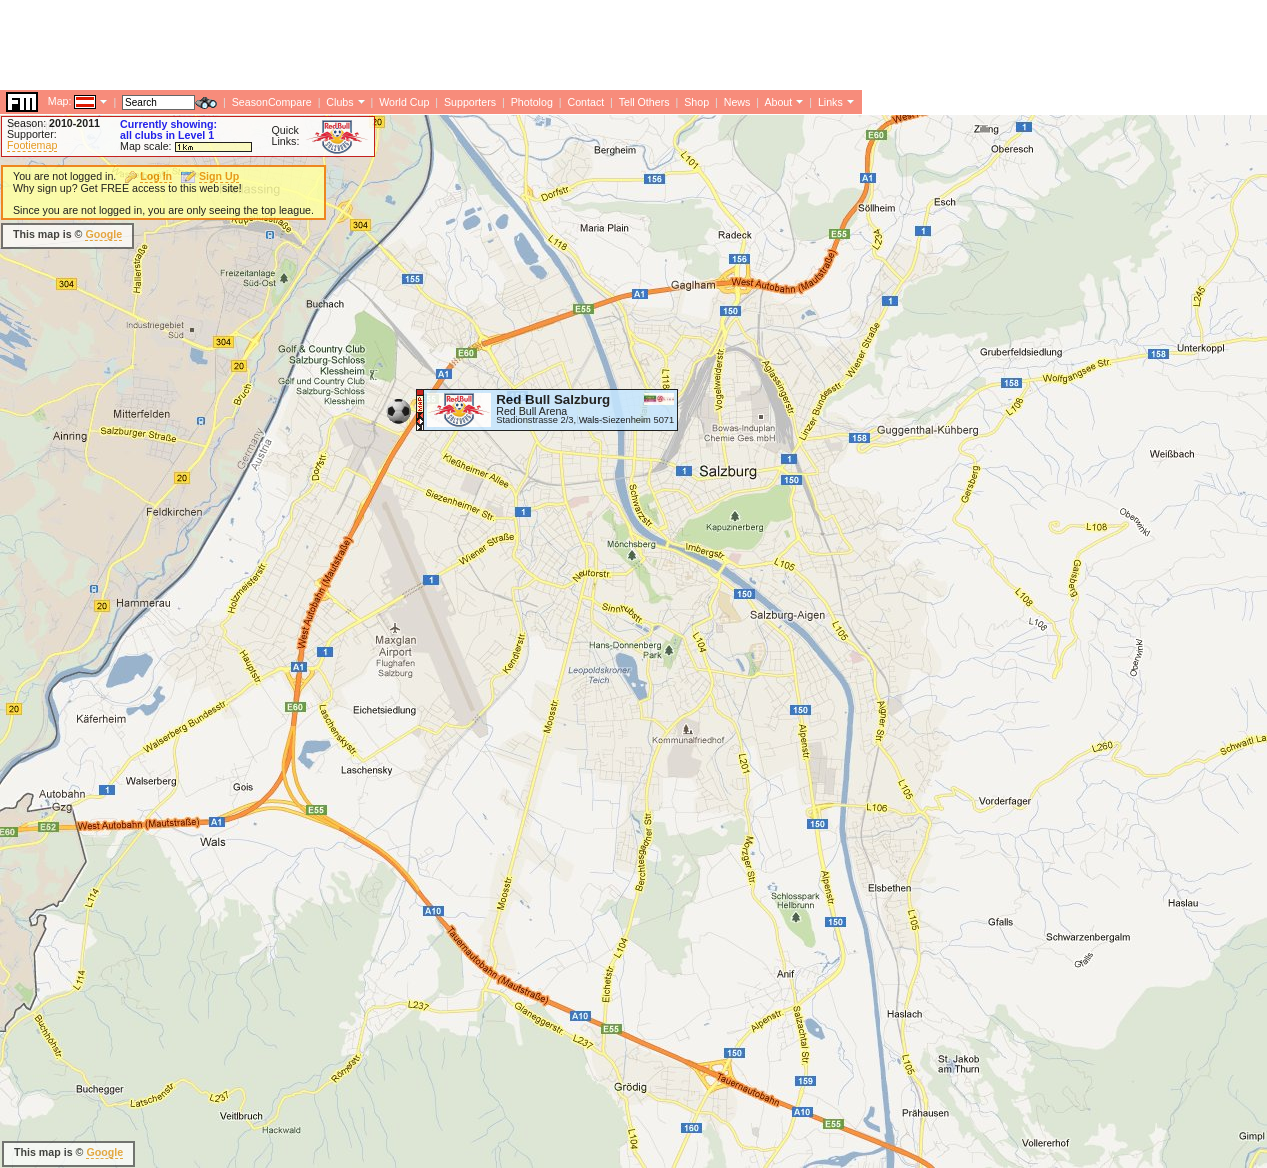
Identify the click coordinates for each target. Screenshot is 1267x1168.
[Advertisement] (364, 235)
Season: (53, 123)
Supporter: (32, 134)
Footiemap (32, 145)
